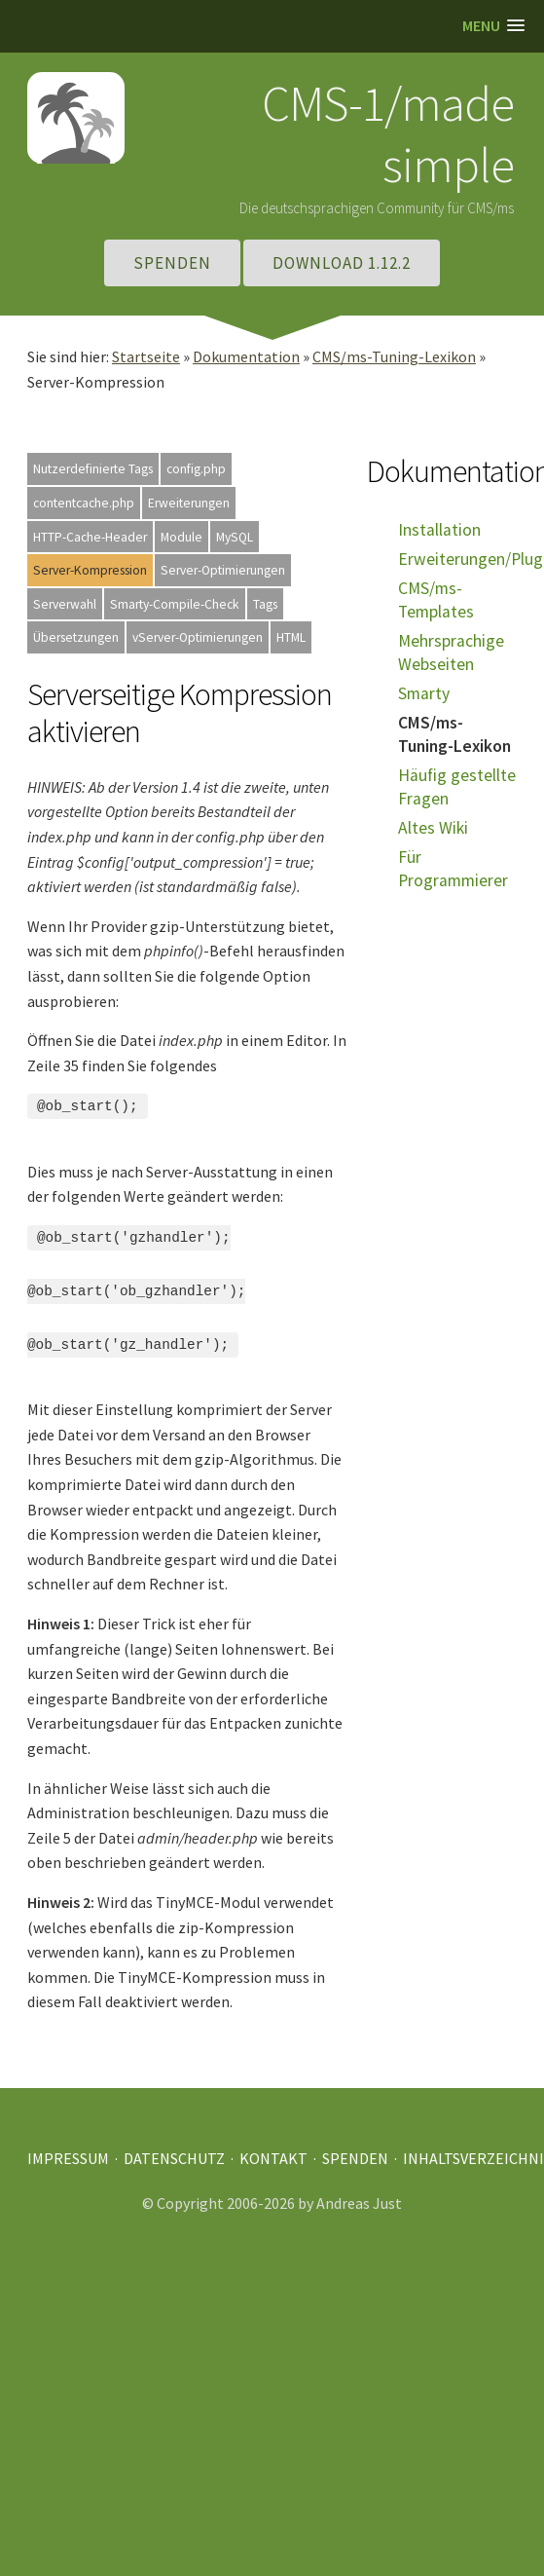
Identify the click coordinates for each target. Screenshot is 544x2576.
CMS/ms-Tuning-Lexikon (394, 356)
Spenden (172, 263)
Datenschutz (174, 2145)
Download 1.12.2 (341, 263)
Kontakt (273, 2145)
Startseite (146, 356)
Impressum (68, 2145)
